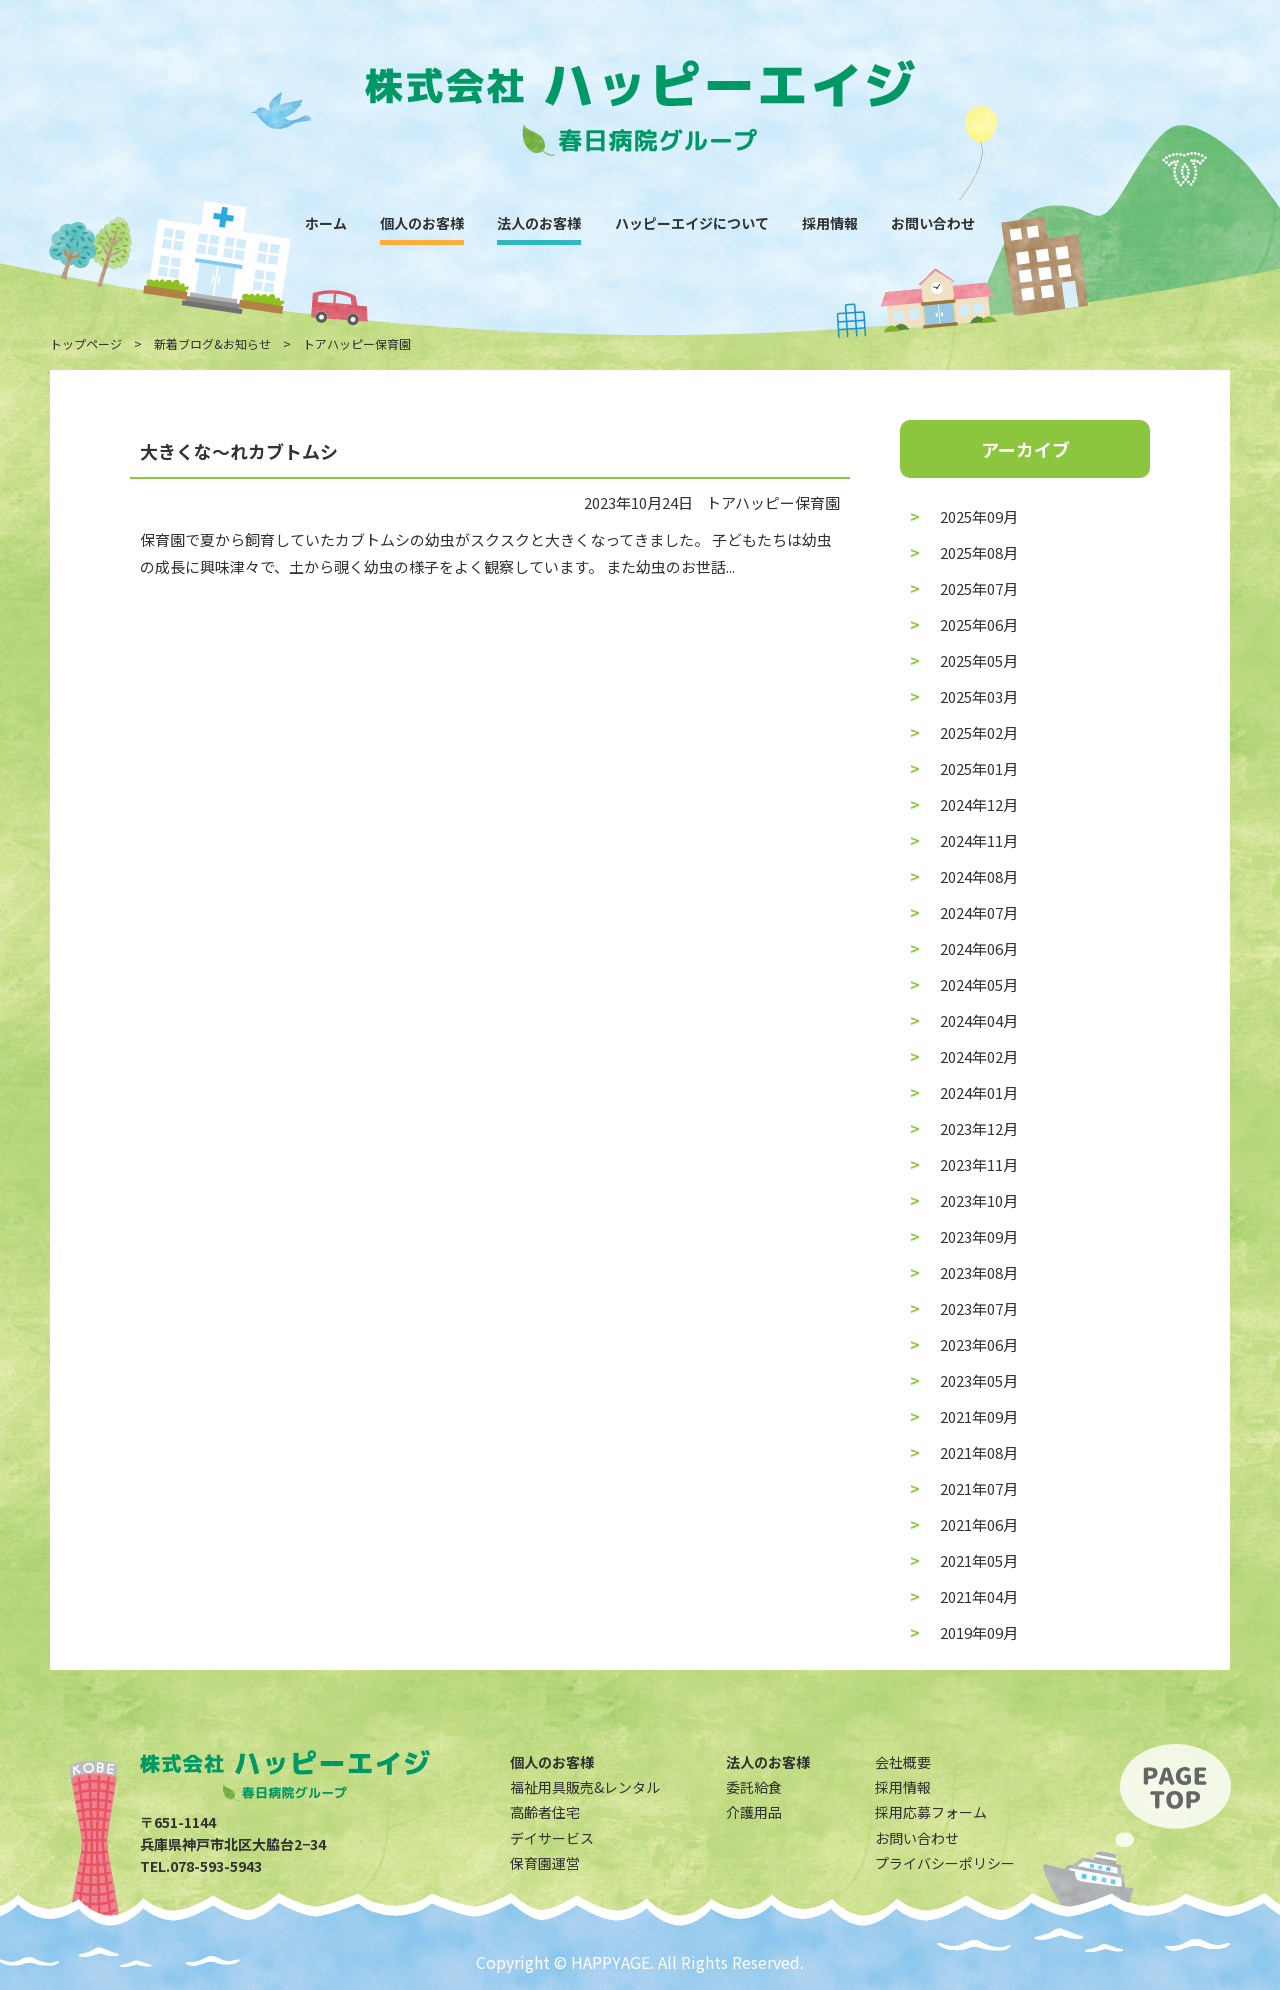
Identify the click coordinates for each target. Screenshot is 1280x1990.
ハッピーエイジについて (692, 223)
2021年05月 (979, 1560)
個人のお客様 (422, 223)
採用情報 (830, 223)
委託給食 (754, 1787)
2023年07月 (979, 1308)
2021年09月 (979, 1416)
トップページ (86, 343)
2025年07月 (979, 588)
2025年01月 (979, 768)
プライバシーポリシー (945, 1863)
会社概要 (903, 1762)
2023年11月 (979, 1164)
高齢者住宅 (545, 1812)
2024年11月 (979, 840)
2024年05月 (979, 984)
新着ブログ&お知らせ (212, 343)
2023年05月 (979, 1380)
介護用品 (754, 1812)
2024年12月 (979, 804)
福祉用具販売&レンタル (585, 1787)
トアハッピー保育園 (773, 502)
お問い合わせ (933, 223)
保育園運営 (545, 1863)
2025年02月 (979, 732)
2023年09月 (979, 1236)
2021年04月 (979, 1596)
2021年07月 (979, 1488)
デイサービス (552, 1838)
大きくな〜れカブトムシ (239, 451)
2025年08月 (979, 552)
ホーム (326, 223)
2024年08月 (979, 876)
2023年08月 (979, 1272)
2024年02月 (979, 1056)
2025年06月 (979, 624)
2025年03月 (979, 696)
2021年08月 (979, 1452)
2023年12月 (979, 1128)
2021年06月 (979, 1524)
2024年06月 (979, 948)
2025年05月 (979, 660)
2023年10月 (979, 1200)
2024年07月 (979, 912)
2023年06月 (979, 1344)
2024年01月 (979, 1092)
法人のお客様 (539, 223)
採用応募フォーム (931, 1812)
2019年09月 (979, 1632)
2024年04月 (979, 1020)
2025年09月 (979, 516)
